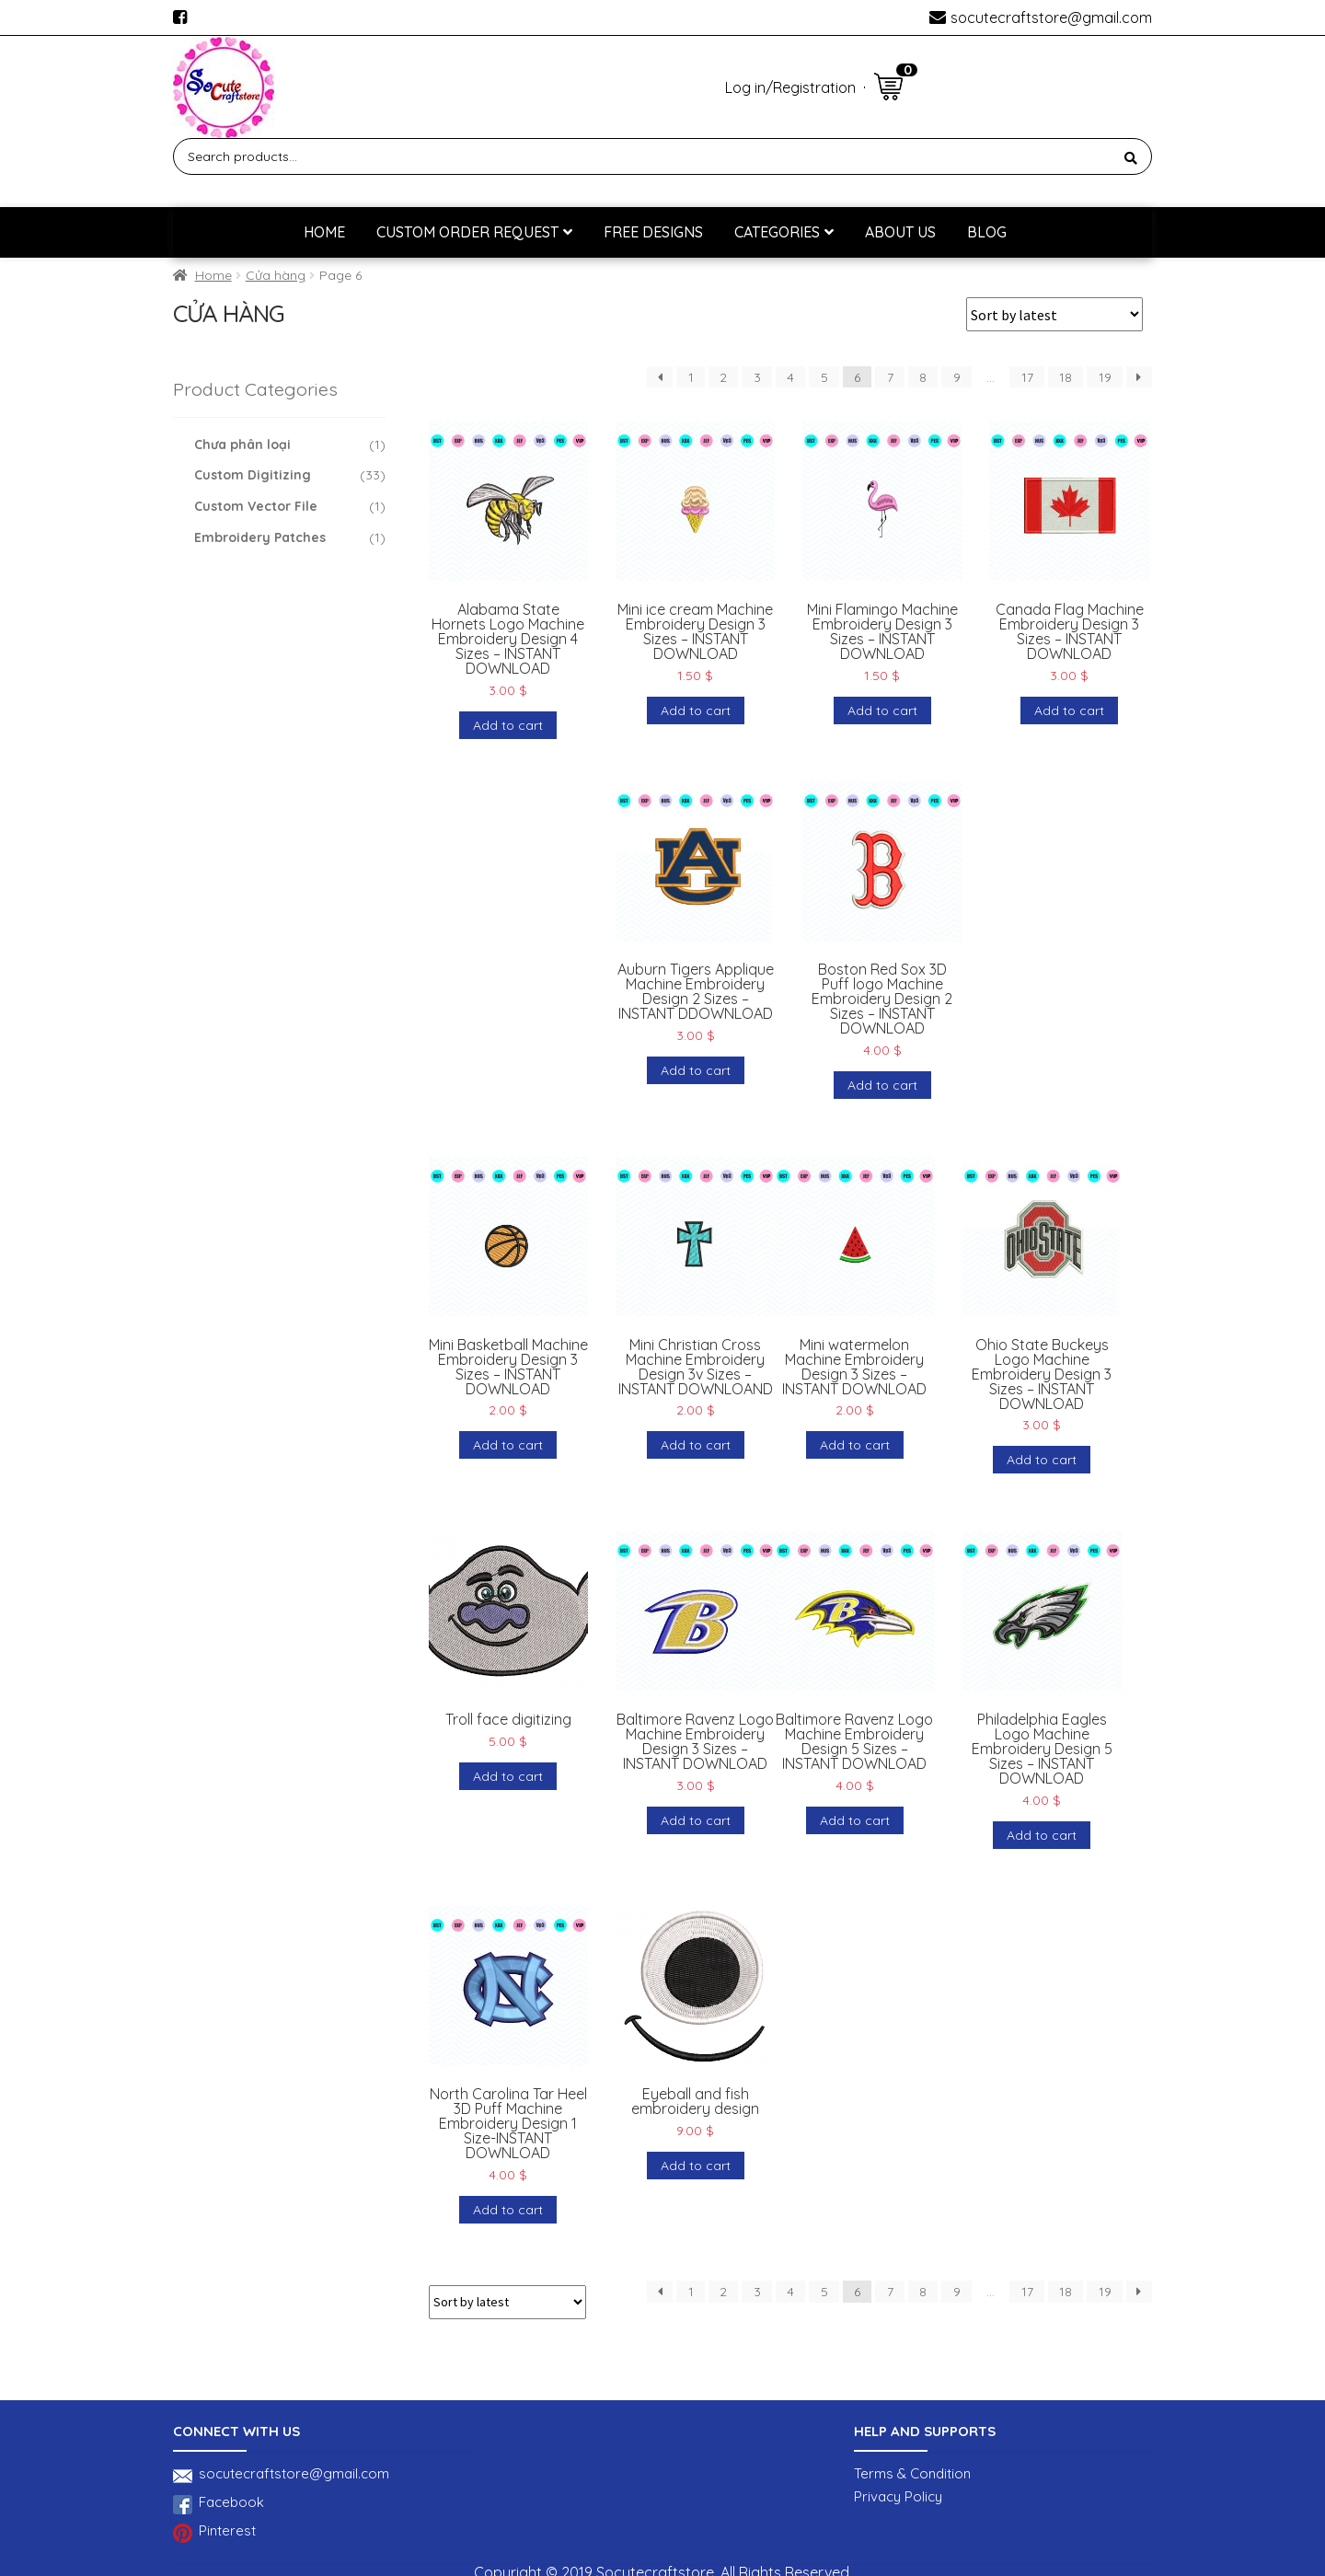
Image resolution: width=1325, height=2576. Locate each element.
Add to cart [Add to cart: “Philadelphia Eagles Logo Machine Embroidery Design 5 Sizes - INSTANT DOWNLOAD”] (1042, 1835)
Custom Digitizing (252, 475)
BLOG (987, 232)
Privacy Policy (898, 2496)
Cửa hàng (275, 275)
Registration (814, 87)
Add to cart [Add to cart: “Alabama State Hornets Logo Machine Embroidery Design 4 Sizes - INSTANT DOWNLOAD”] (508, 725)
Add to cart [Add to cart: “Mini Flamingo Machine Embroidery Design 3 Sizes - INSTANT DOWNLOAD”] (882, 710)
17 (1027, 377)
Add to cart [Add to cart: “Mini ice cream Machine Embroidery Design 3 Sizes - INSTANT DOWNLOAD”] (696, 710)
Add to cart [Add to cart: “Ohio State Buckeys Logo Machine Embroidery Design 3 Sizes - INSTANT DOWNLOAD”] (1042, 1459)
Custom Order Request (467, 232)
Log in (745, 87)
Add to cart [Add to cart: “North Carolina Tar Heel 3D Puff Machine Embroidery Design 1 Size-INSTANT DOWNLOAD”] (508, 2209)
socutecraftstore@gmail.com (1051, 17)
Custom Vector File (255, 506)
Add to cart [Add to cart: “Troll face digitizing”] (508, 1776)
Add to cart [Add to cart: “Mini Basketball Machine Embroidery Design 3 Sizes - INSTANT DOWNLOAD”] (508, 1445)
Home (324, 232)
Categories (777, 232)
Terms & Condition (912, 2473)
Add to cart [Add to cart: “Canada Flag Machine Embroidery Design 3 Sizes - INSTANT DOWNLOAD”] (1069, 710)
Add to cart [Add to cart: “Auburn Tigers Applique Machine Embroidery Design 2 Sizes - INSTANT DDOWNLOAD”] (696, 1070)
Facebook (218, 2504)
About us (900, 232)
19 (1105, 377)
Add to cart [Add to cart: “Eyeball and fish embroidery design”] (696, 2165)
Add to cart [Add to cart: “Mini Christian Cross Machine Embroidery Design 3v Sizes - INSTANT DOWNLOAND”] (696, 1445)
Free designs (653, 232)
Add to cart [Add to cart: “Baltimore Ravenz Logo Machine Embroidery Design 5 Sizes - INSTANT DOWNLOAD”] (855, 1820)
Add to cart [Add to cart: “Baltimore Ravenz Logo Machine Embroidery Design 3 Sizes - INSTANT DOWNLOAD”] (696, 1820)
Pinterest (214, 2533)
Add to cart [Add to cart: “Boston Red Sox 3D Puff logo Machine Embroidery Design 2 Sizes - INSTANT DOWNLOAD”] (882, 1085)
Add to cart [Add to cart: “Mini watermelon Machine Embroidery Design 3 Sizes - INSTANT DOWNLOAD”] (855, 1445)
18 (1065, 377)
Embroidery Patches (260, 537)
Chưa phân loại (242, 444)
